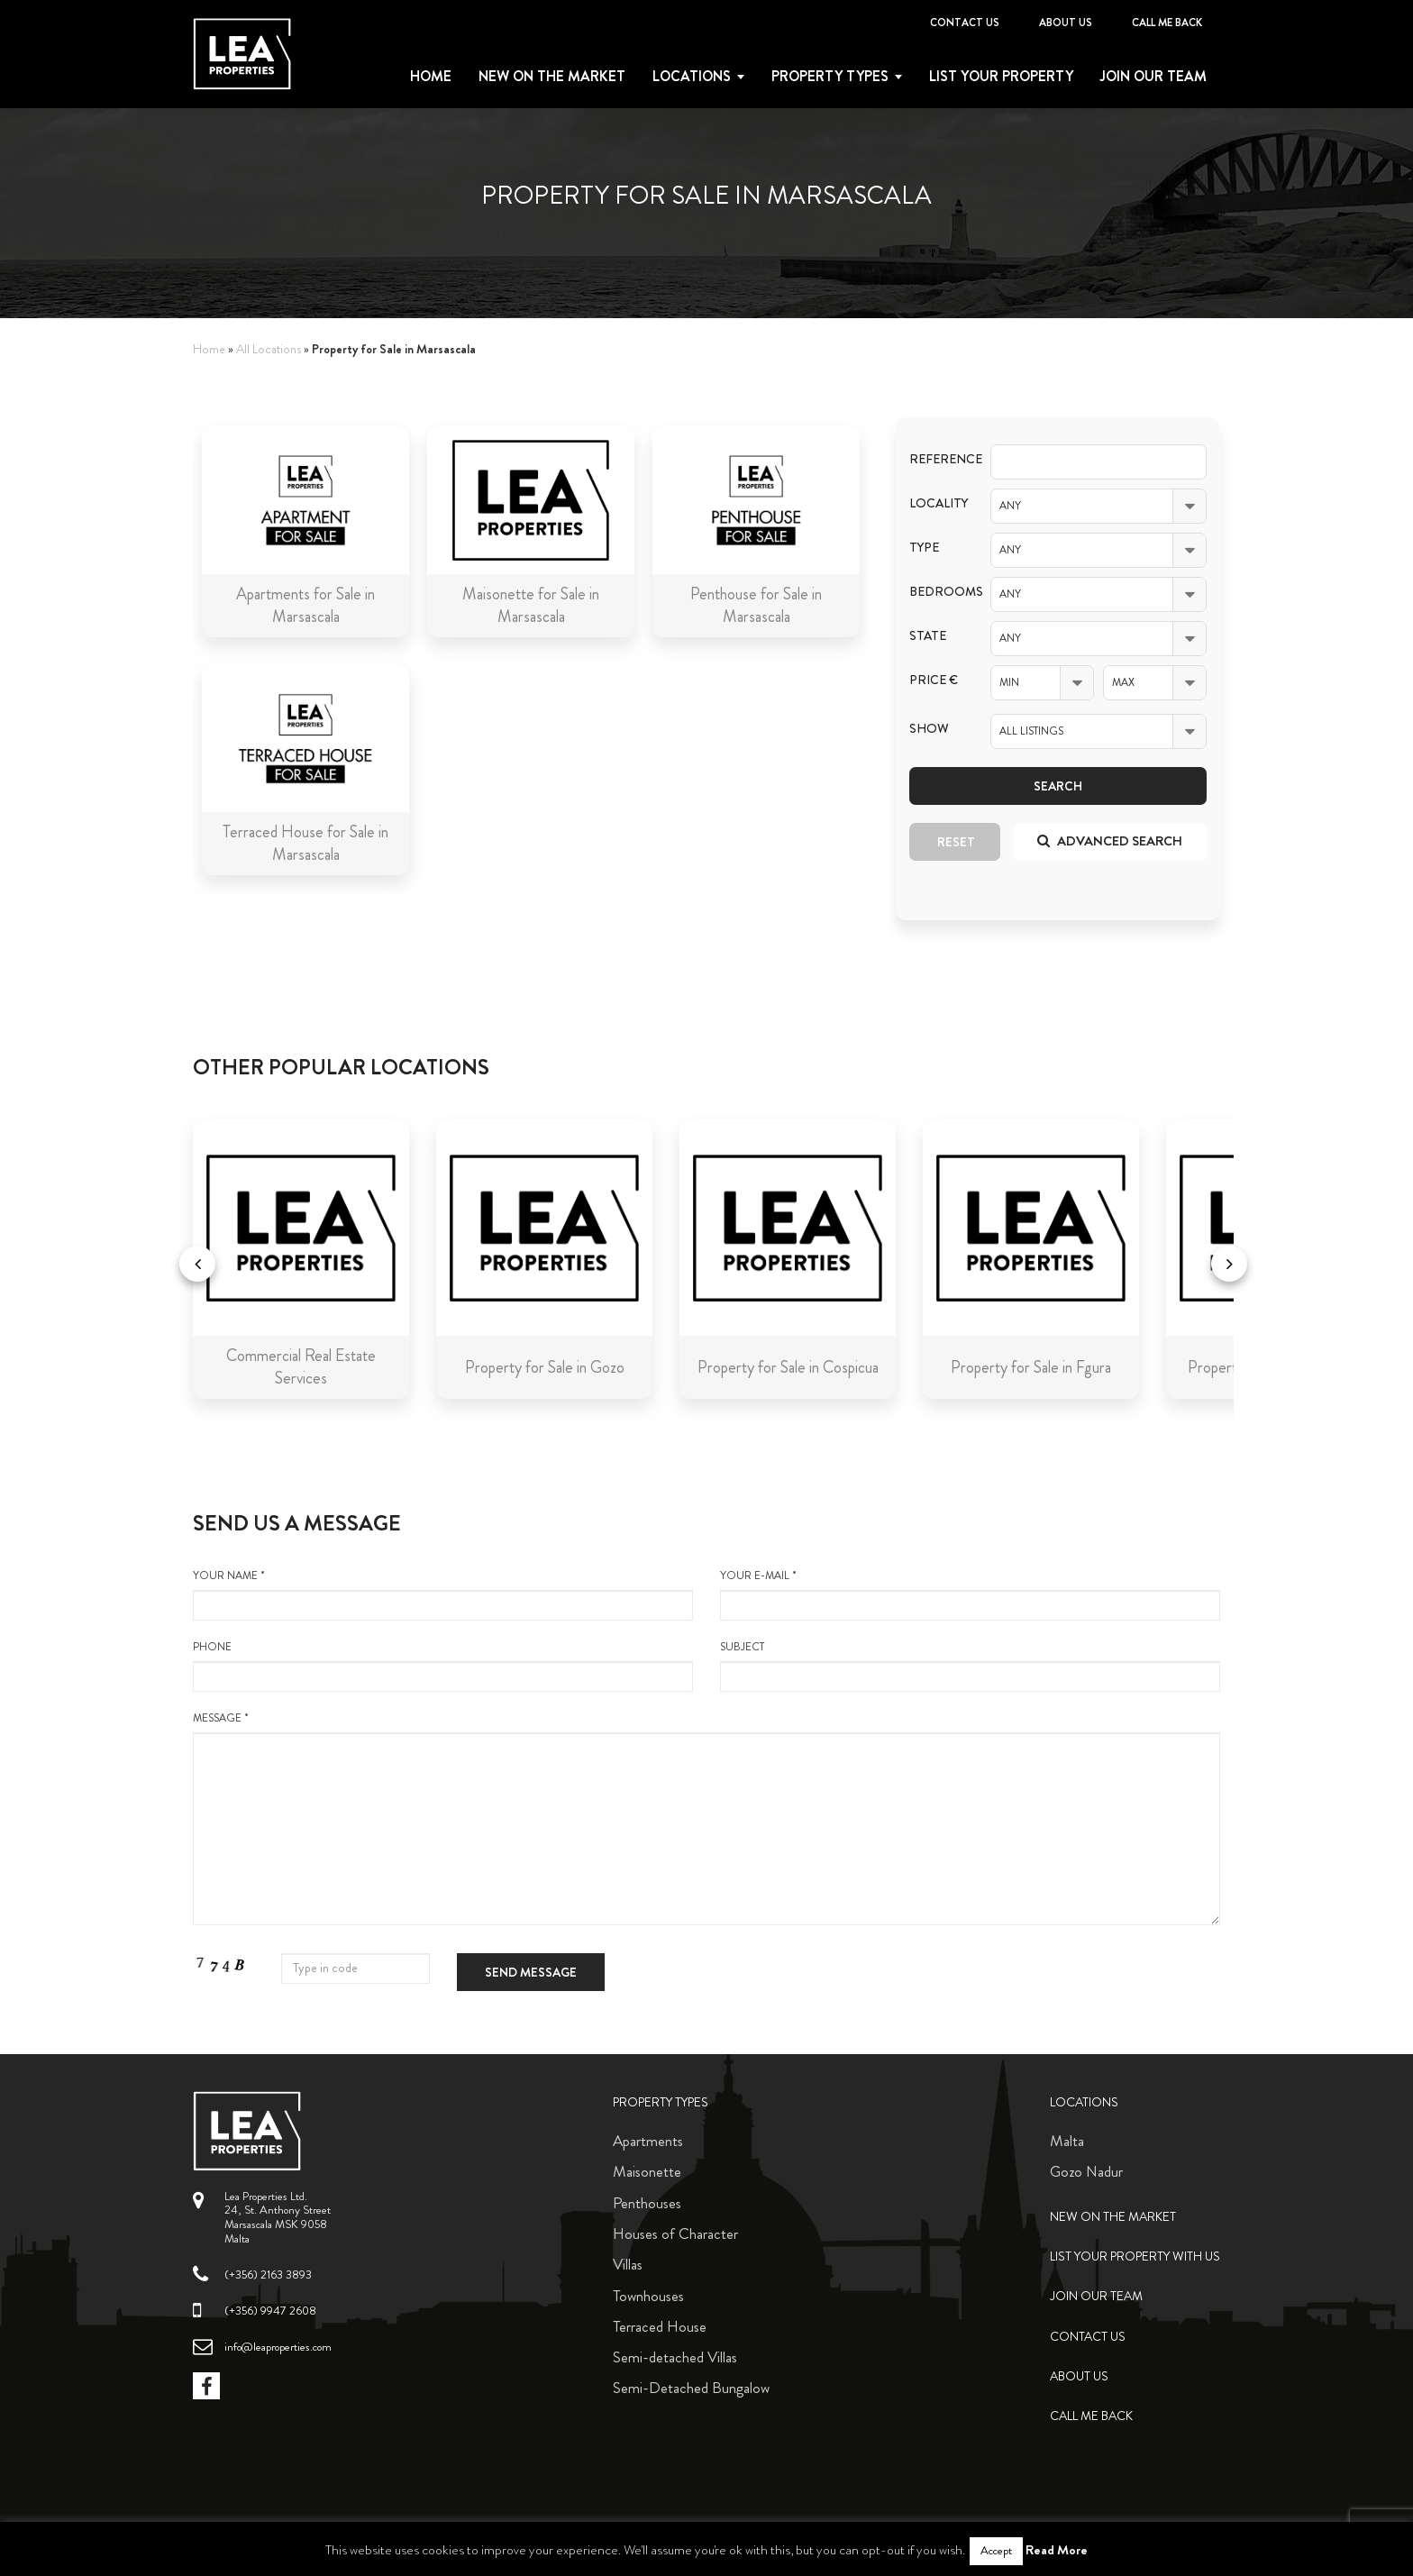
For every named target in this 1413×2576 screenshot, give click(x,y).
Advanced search (1109, 841)
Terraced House (659, 2326)
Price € (933, 680)
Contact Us (964, 22)
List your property (1001, 77)
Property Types (660, 2102)
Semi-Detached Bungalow (691, 2387)
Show (929, 728)
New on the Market (552, 77)
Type (924, 547)
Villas (628, 2264)
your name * (443, 1594)
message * (706, 1818)
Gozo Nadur (1086, 2171)
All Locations (268, 349)
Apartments (648, 2140)
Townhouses (648, 2296)
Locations (691, 77)
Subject (970, 1666)
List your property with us (1135, 2256)
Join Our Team (1153, 77)
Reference (936, 459)
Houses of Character (675, 2233)
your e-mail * (970, 1594)
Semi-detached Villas (675, 2357)
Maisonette (647, 2171)
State (927, 636)
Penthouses (647, 2203)
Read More (1057, 2550)
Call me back (1167, 22)
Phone (443, 1666)
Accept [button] (996, 2551)
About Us (1065, 22)
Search (1058, 786)
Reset (956, 842)
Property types (830, 77)
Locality (936, 503)
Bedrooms (936, 591)
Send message (531, 1972)
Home (430, 77)
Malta (1067, 2140)
